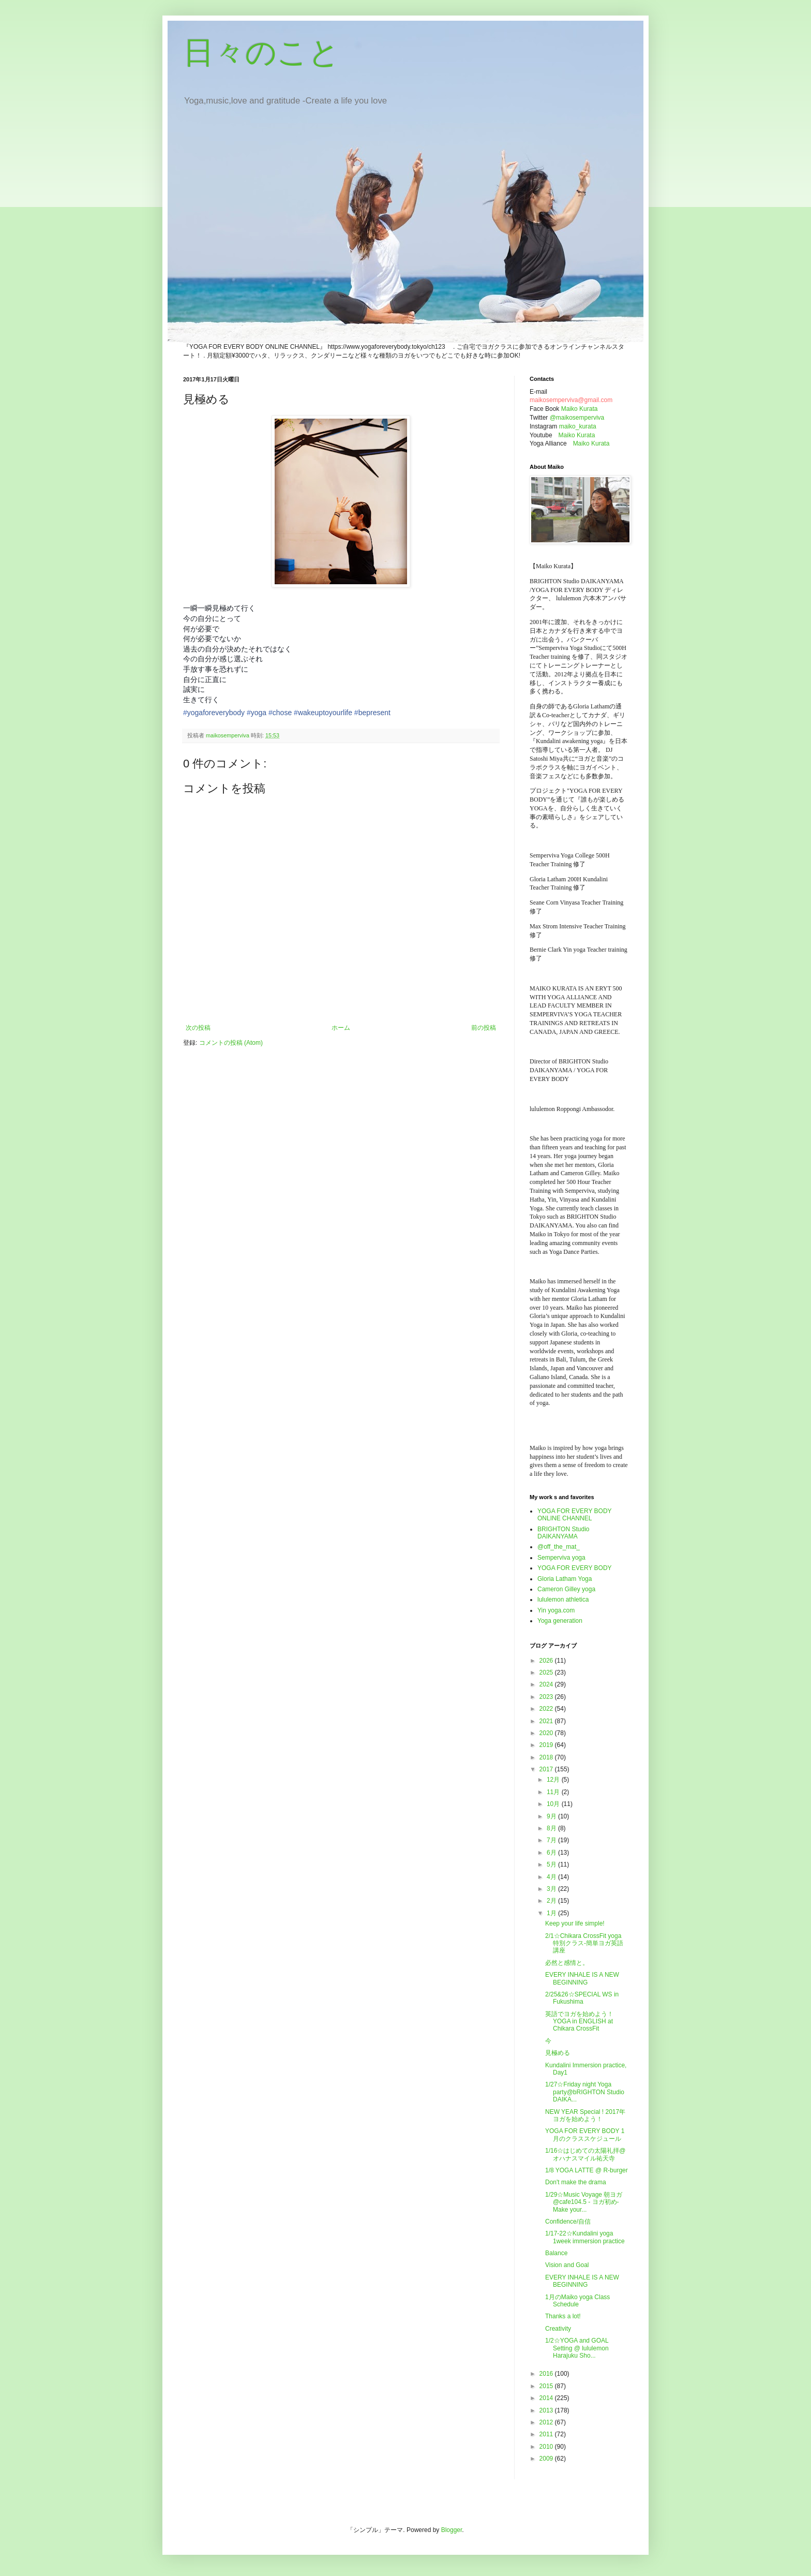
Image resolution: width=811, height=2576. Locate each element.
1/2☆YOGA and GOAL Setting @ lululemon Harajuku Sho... (577, 2348)
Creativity (558, 2328)
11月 (554, 1792)
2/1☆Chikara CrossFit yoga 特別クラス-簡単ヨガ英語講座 (584, 1943)
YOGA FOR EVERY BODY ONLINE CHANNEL (574, 1514)
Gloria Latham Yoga (564, 1578)
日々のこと (261, 52)
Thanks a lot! (563, 2316)
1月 (552, 1913)
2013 (547, 2410)
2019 (547, 1745)
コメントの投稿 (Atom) (231, 1042)
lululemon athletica (563, 1599)
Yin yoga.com (556, 1610)
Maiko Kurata (579, 408)
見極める (557, 2052)
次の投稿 (198, 1027)
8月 (552, 1828)
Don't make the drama (575, 2182)
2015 (547, 2386)
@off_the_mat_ (558, 1546)
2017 (547, 1769)
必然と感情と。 (567, 1962)
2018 (547, 1757)
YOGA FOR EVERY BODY (574, 1568)
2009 (547, 2458)
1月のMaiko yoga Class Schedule (577, 2300)
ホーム (341, 1027)
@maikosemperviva (577, 417)
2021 (547, 1721)
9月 (552, 1816)
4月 (552, 1877)
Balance (556, 2253)
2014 (547, 2398)
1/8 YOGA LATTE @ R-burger (586, 2170)
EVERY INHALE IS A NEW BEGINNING (582, 1978)
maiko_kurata (577, 426)
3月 (552, 1888)
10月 (554, 1804)
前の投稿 (483, 1027)
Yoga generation (559, 1620)
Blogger (451, 2530)
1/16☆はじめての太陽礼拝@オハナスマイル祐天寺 (585, 2154)
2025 (547, 1672)
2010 (547, 2446)
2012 (547, 2422)
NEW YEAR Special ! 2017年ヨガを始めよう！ (585, 2115)
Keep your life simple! (575, 1923)
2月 (552, 1900)
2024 (547, 1684)
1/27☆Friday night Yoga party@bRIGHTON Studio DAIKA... (584, 2092)
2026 (547, 1660)
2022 (547, 1708)
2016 (547, 2373)
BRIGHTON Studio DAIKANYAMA (563, 1533)
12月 (554, 1779)
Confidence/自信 (568, 2221)
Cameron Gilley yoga (566, 1589)
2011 (547, 2434)
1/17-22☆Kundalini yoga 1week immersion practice (585, 2237)
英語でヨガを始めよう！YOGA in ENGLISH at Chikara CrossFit (579, 2021)
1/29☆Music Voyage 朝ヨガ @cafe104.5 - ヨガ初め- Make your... (583, 2202)
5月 (552, 1864)
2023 (547, 1696)
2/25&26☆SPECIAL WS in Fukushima (582, 1998)
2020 (547, 1733)
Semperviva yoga (561, 1557)
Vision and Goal (567, 2265)
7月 (552, 1840)
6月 (552, 1852)
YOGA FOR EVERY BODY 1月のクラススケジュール (584, 2134)
